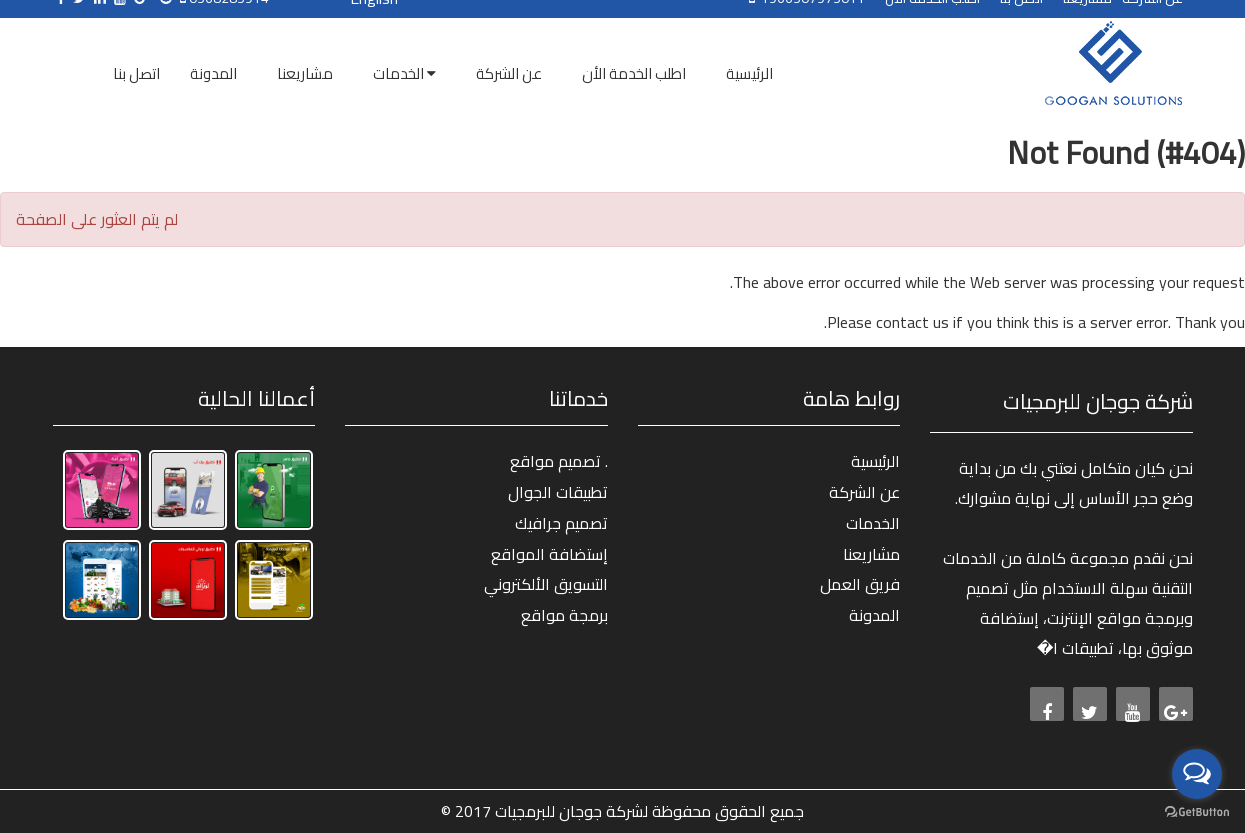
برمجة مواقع (564, 615)
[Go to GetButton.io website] (1197, 812)
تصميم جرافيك (561, 523)
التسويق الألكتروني (546, 584)
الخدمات (873, 523)
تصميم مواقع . (559, 461)
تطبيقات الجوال (558, 492)
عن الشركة (864, 492)
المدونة (874, 615)
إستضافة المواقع (549, 554)
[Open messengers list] (1197, 774)
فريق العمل (860, 584)
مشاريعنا (871, 554)
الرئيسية (875, 461)
